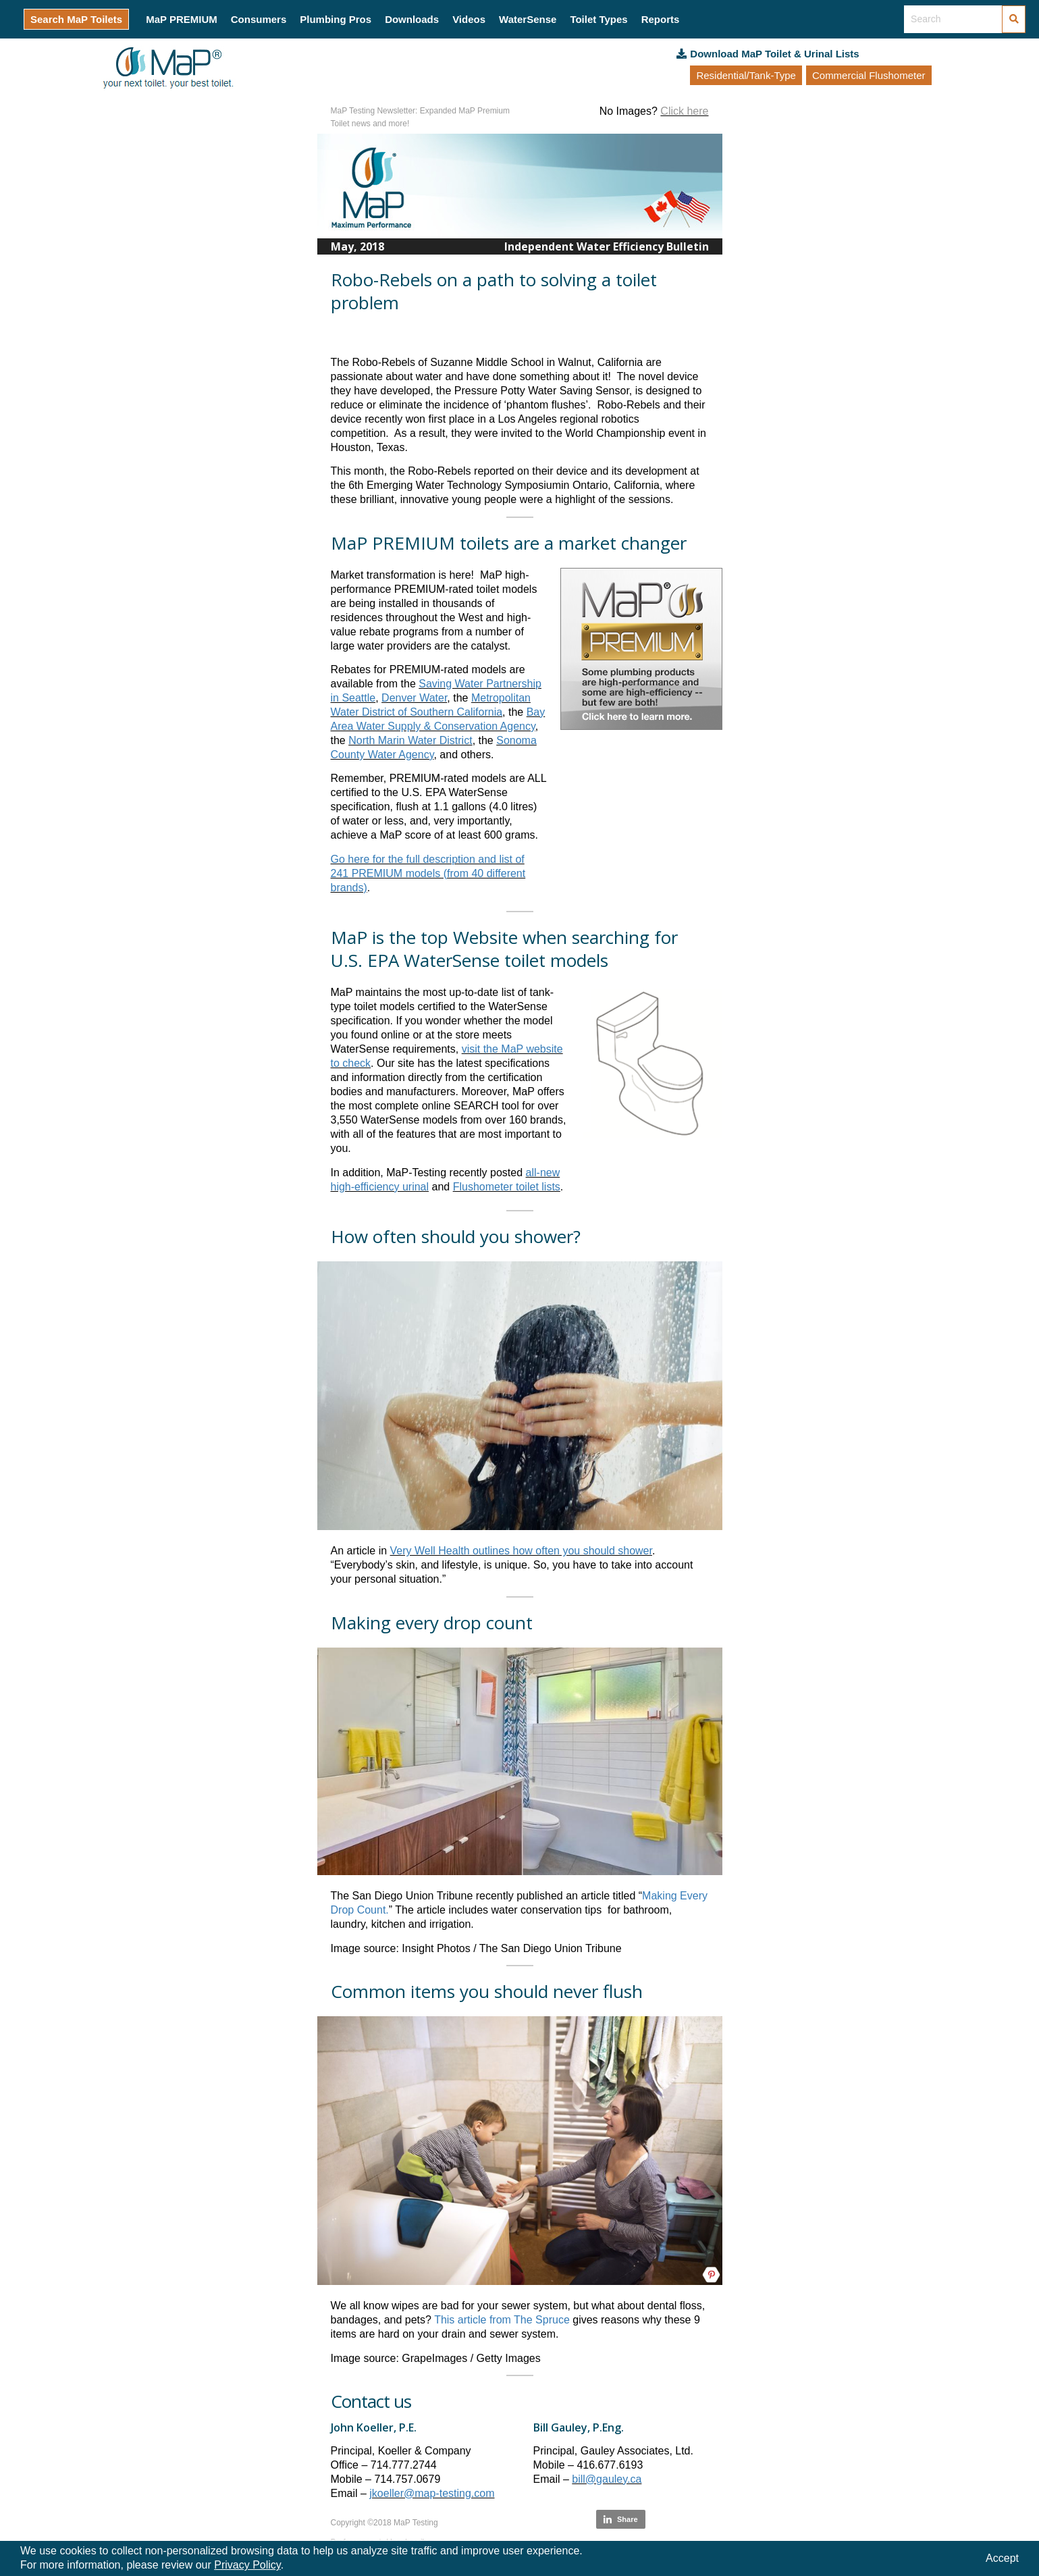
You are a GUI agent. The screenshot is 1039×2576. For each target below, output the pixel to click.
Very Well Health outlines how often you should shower (521, 1550)
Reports (660, 19)
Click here (684, 111)
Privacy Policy (247, 2565)
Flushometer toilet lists (506, 1186)
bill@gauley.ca (606, 2479)
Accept (1002, 2558)
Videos (468, 19)
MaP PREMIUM (181, 19)
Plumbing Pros (335, 19)
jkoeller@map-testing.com (431, 2493)
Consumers (259, 19)
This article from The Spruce (502, 2319)
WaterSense (527, 19)
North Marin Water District (410, 740)
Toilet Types (598, 19)
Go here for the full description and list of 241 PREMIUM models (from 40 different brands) (428, 873)
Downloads (412, 19)
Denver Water (414, 698)
